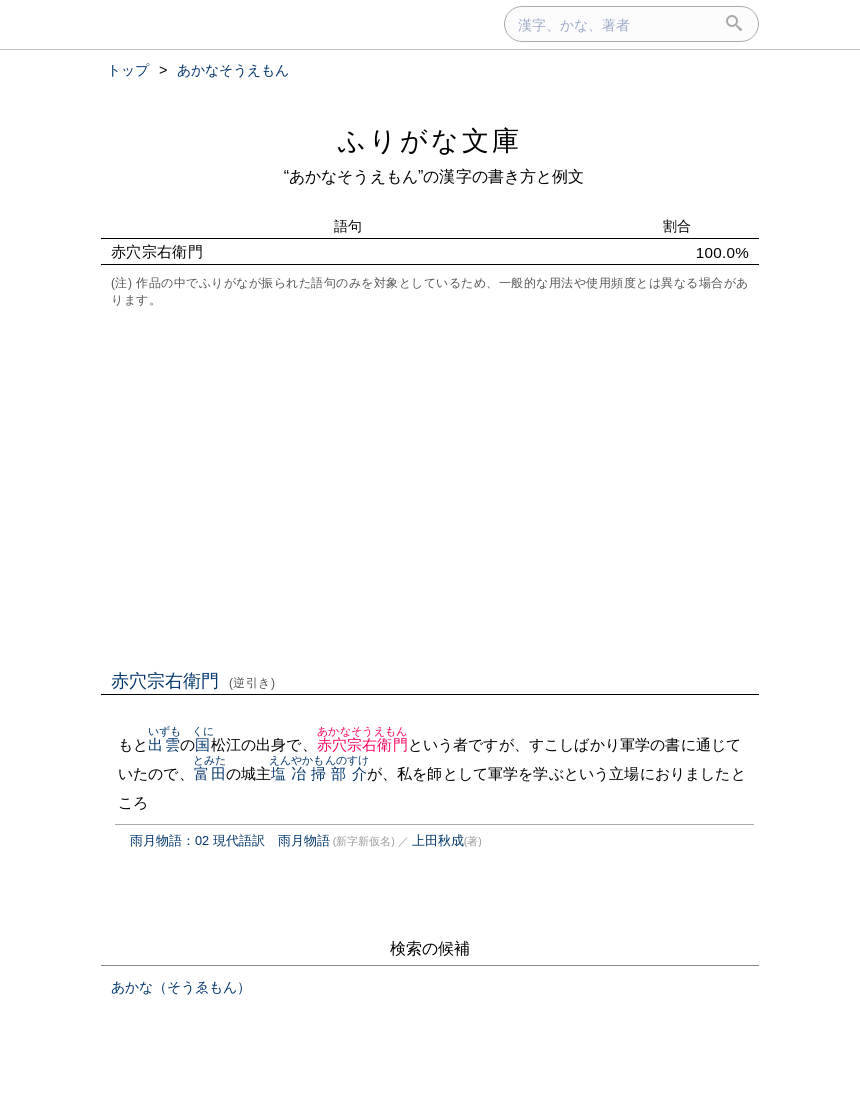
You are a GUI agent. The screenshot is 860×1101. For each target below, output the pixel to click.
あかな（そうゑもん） (181, 987)
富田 (209, 773)
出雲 (164, 744)
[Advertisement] (430, 487)
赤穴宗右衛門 (193, 681)
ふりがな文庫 (430, 140)
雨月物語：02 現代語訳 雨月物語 (230, 840)
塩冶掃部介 (319, 773)
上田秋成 (438, 840)
